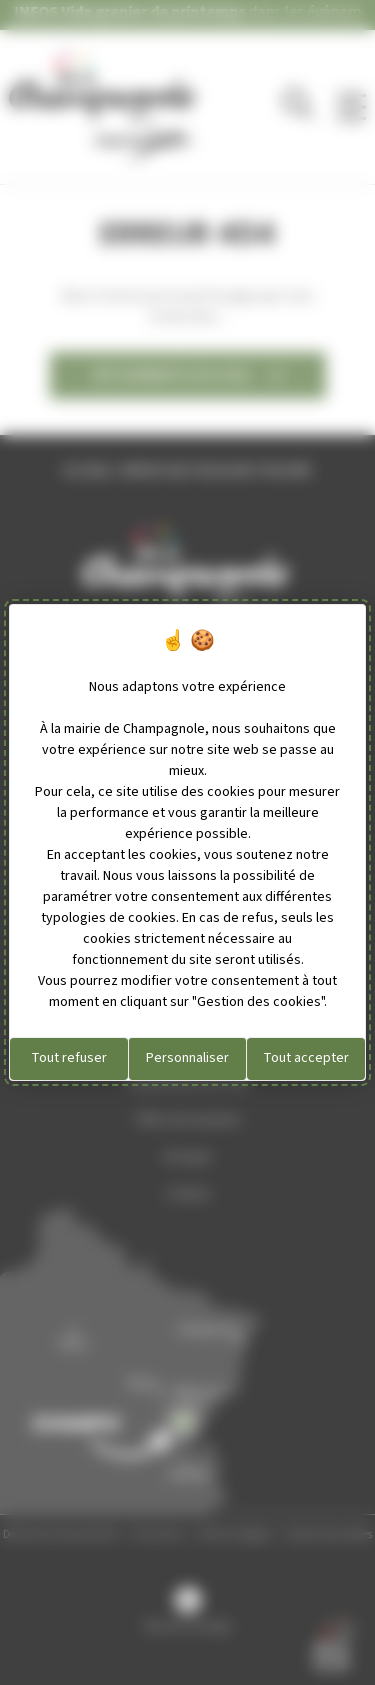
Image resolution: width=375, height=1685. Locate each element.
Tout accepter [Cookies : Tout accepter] (306, 1058)
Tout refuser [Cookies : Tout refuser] (69, 1058)
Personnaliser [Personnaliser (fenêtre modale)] (187, 1058)
